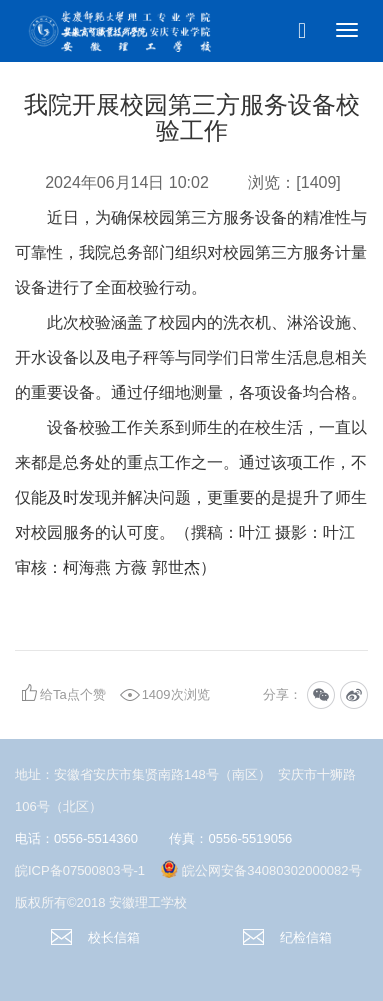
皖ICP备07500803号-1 (80, 870)
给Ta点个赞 (73, 694)
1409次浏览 (176, 694)
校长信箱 (95, 937)
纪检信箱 (287, 937)
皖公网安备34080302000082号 (271, 870)
